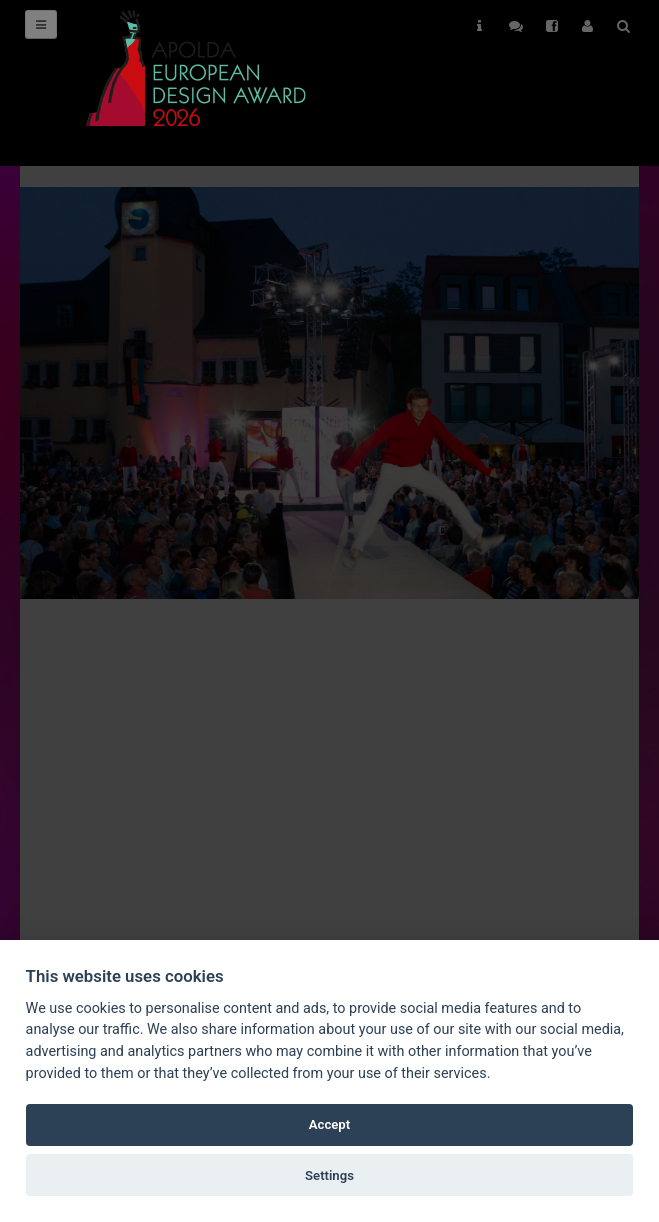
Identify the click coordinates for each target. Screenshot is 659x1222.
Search (623, 26)
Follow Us (516, 26)
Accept (329, 1124)
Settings (329, 1175)
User (587, 26)
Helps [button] (479, 26)
